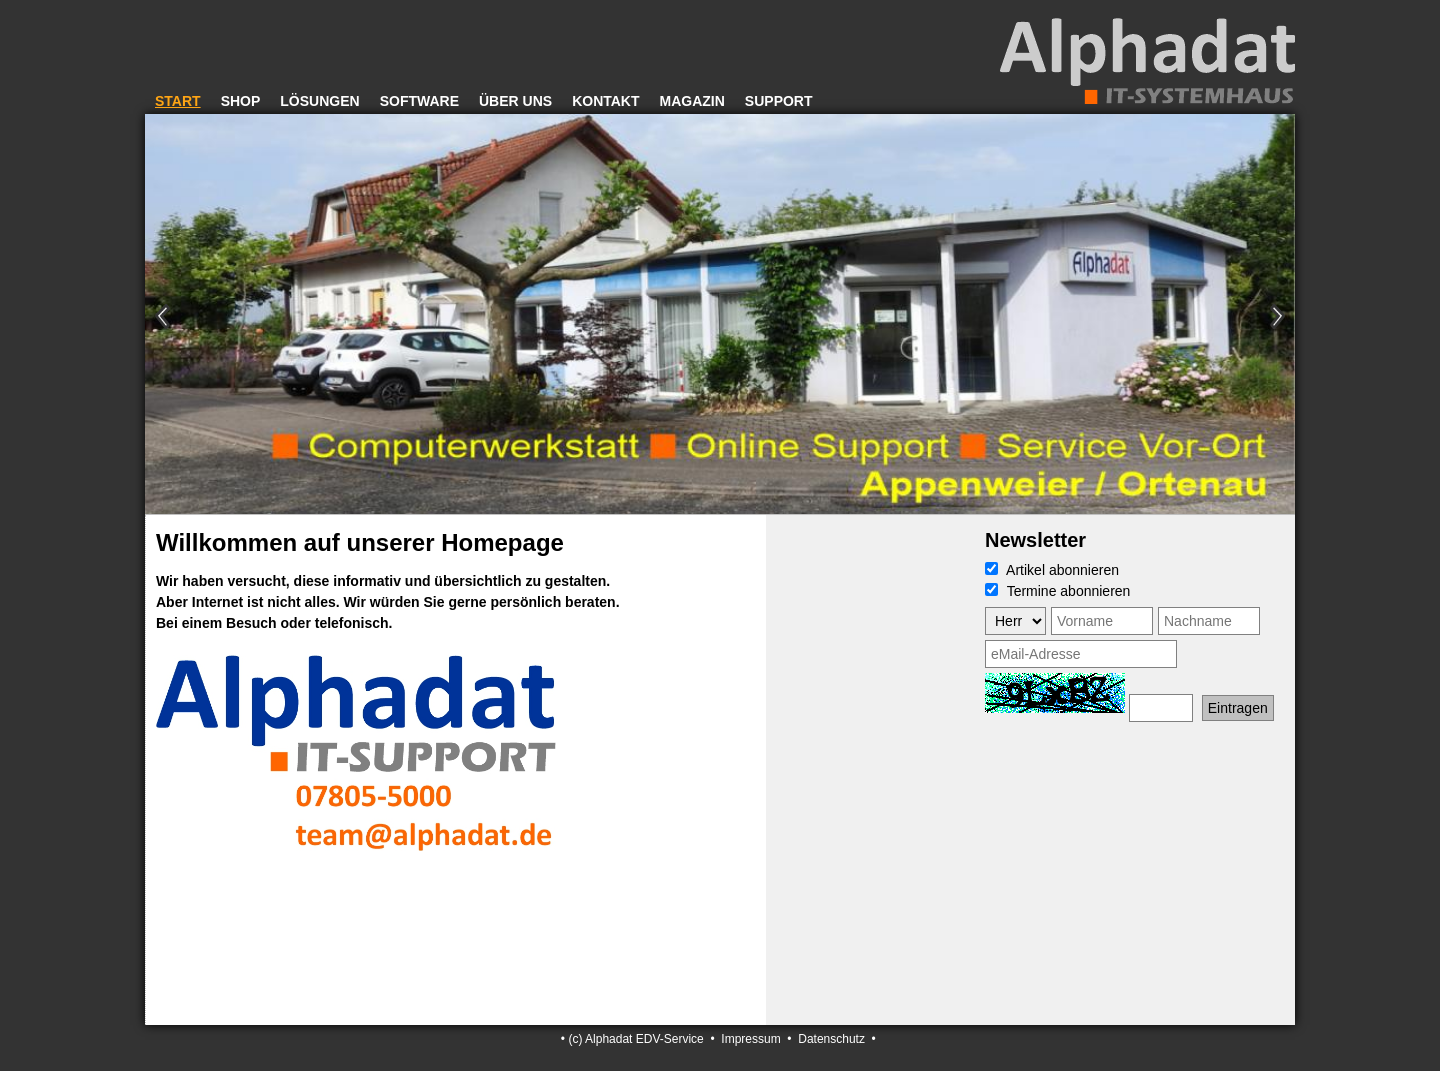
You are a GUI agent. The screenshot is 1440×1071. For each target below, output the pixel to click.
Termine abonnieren (1057, 591)
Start (178, 101)
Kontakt (605, 101)
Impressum (750, 1039)
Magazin (692, 101)
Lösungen (319, 101)
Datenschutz (831, 1039)
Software (419, 101)
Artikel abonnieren (1052, 570)
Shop (241, 101)
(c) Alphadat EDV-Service (635, 1039)
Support (779, 101)
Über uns (515, 101)
